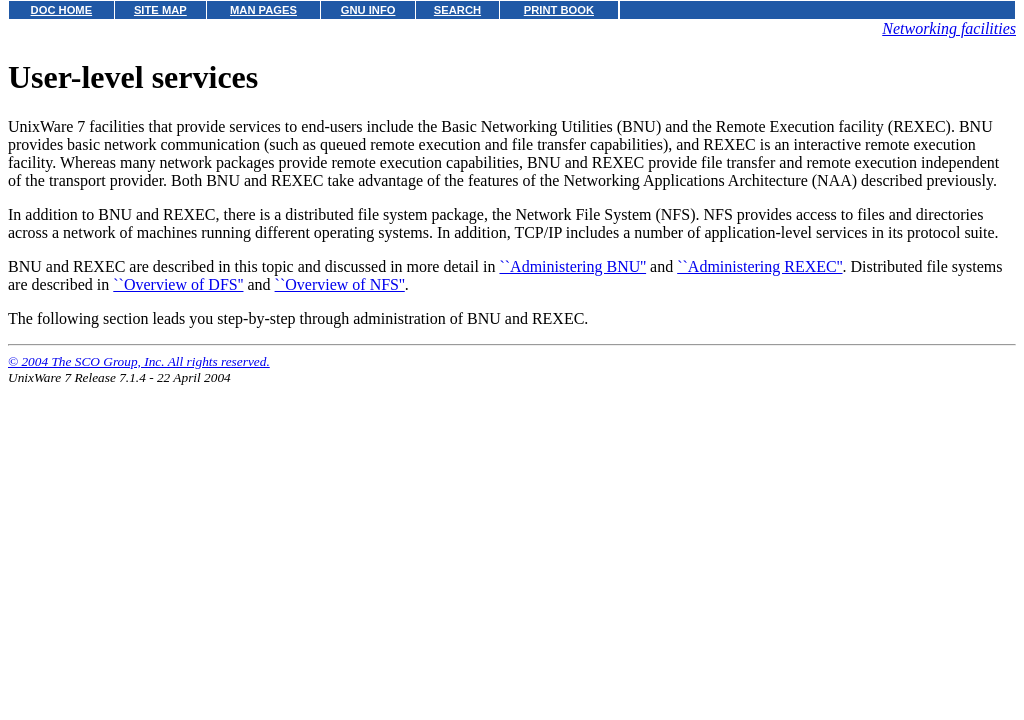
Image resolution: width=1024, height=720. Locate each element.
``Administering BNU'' (572, 266)
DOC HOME (62, 10)
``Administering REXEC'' (759, 266)
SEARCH (457, 10)
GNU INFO (368, 10)
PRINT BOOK (559, 10)
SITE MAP (160, 10)
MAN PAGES (263, 10)
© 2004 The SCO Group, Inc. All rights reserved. (139, 361)
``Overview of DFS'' (178, 284)
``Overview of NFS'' (340, 284)
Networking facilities (949, 28)
